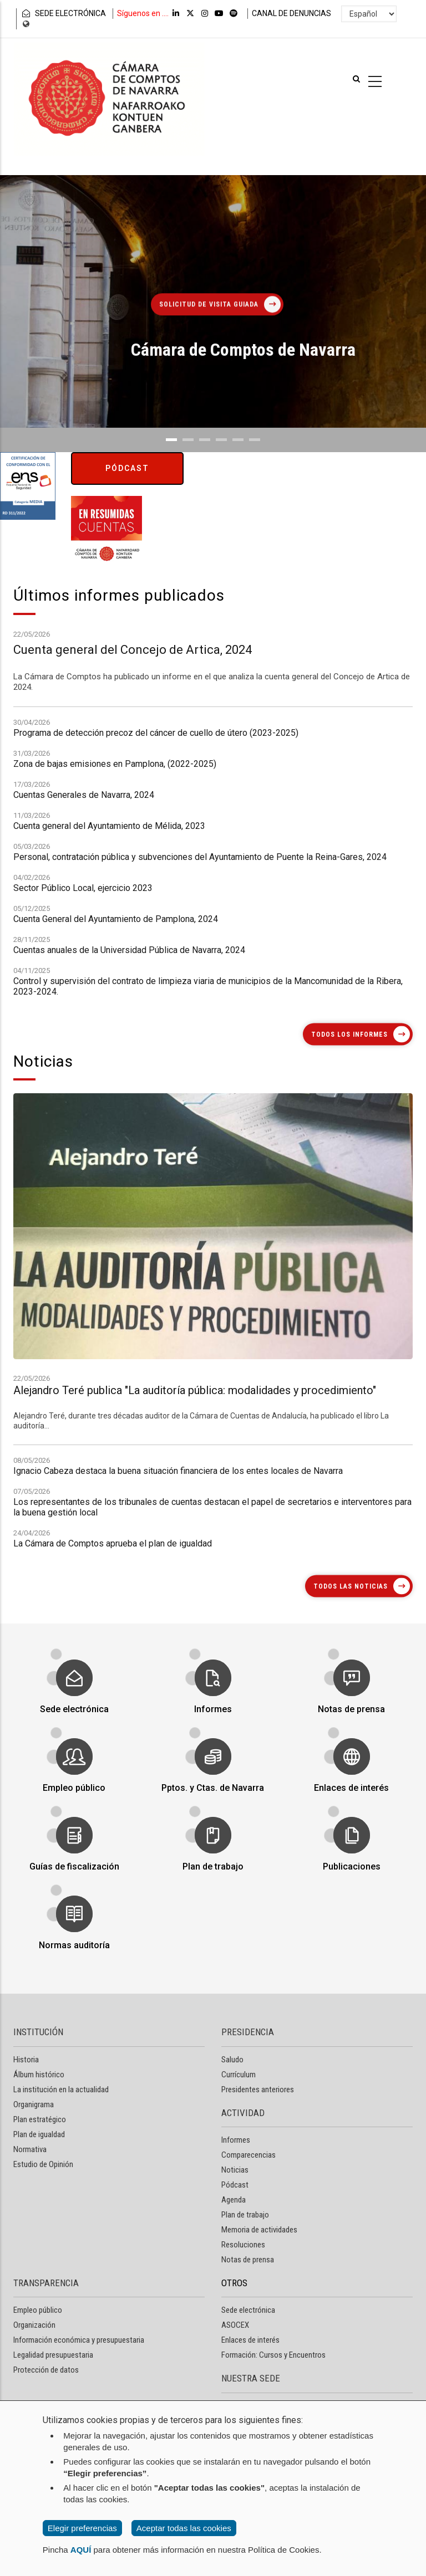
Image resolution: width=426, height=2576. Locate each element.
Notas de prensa (351, 1699)
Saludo (232, 2060)
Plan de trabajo (213, 1856)
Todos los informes (349, 1034)
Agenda (233, 2200)
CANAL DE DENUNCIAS (291, 13)
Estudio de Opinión (43, 2164)
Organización (34, 2325)
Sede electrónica (74, 1699)
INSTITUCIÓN (38, 2031)
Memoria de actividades (259, 2230)
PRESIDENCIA (247, 2031)
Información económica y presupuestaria (78, 2340)
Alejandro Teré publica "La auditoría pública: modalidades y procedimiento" (194, 1659)
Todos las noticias (350, 1586)
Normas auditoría (74, 1935)
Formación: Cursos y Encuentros (273, 2355)
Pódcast (127, 468)
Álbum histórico (38, 2075)
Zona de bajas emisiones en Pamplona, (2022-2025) (114, 989)
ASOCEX (235, 2325)
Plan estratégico (39, 2119)
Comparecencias (248, 2155)
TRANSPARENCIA (46, 2282)
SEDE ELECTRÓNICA (63, 13)
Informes (213, 1699)
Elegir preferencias (82, 2528)
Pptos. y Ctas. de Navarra (213, 1777)
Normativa (30, 2149)
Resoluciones (243, 2245)
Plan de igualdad (39, 2134)
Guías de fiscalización (74, 1856)
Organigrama (33, 2104)
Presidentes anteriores (257, 2089)
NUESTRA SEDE (250, 2378)
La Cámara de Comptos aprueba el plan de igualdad (112, 1624)
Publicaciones (351, 1856)
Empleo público (74, 1777)
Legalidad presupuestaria (53, 2355)
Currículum (238, 2075)
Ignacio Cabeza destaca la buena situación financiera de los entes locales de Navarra (178, 1551)
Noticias (234, 2170)
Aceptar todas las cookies (183, 2528)
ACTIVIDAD (243, 2112)
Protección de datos (46, 2370)
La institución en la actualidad (61, 2089)
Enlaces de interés (351, 1777)
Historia (26, 2060)
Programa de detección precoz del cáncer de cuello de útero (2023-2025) (155, 958)
